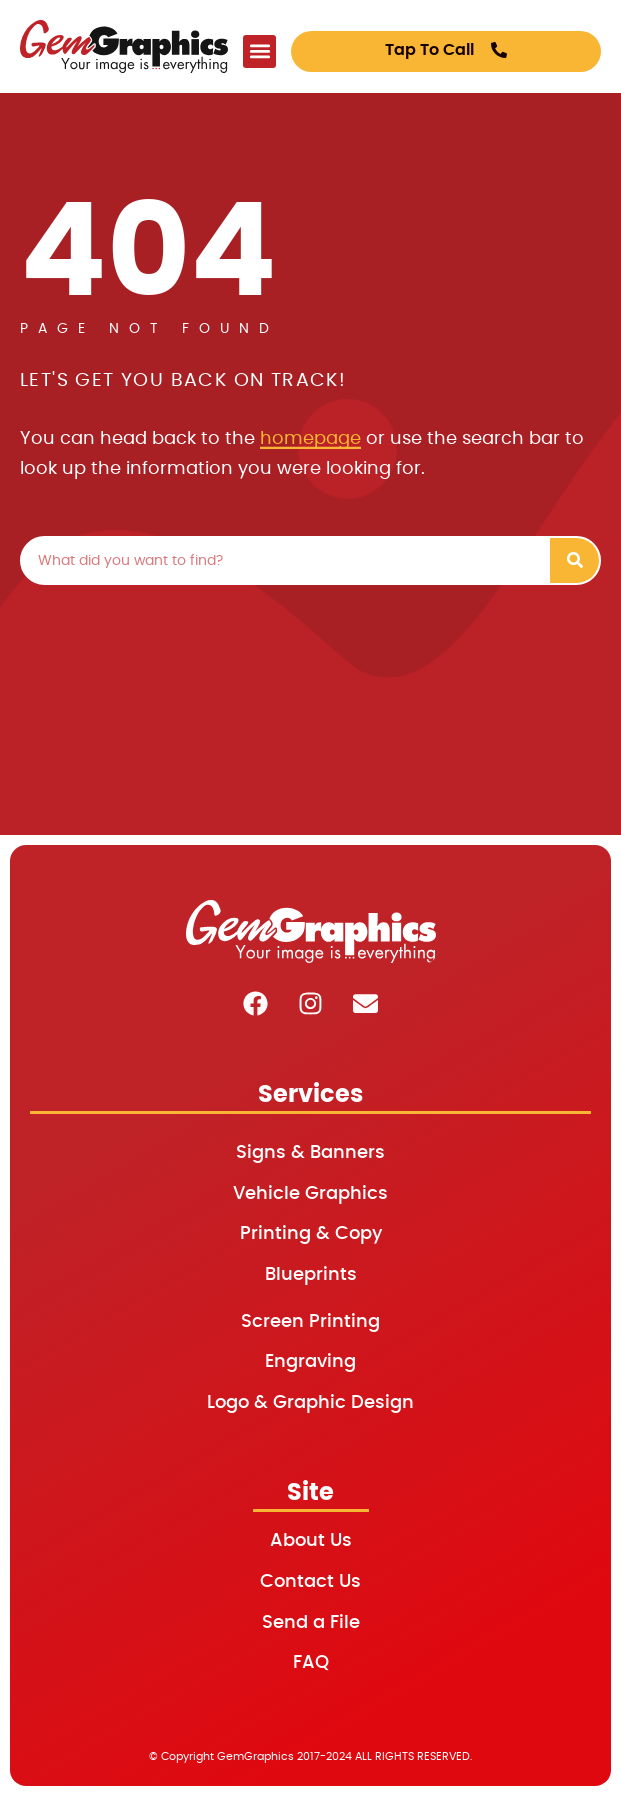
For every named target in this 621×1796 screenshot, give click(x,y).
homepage (310, 439)
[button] (259, 51)
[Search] (574, 560)
